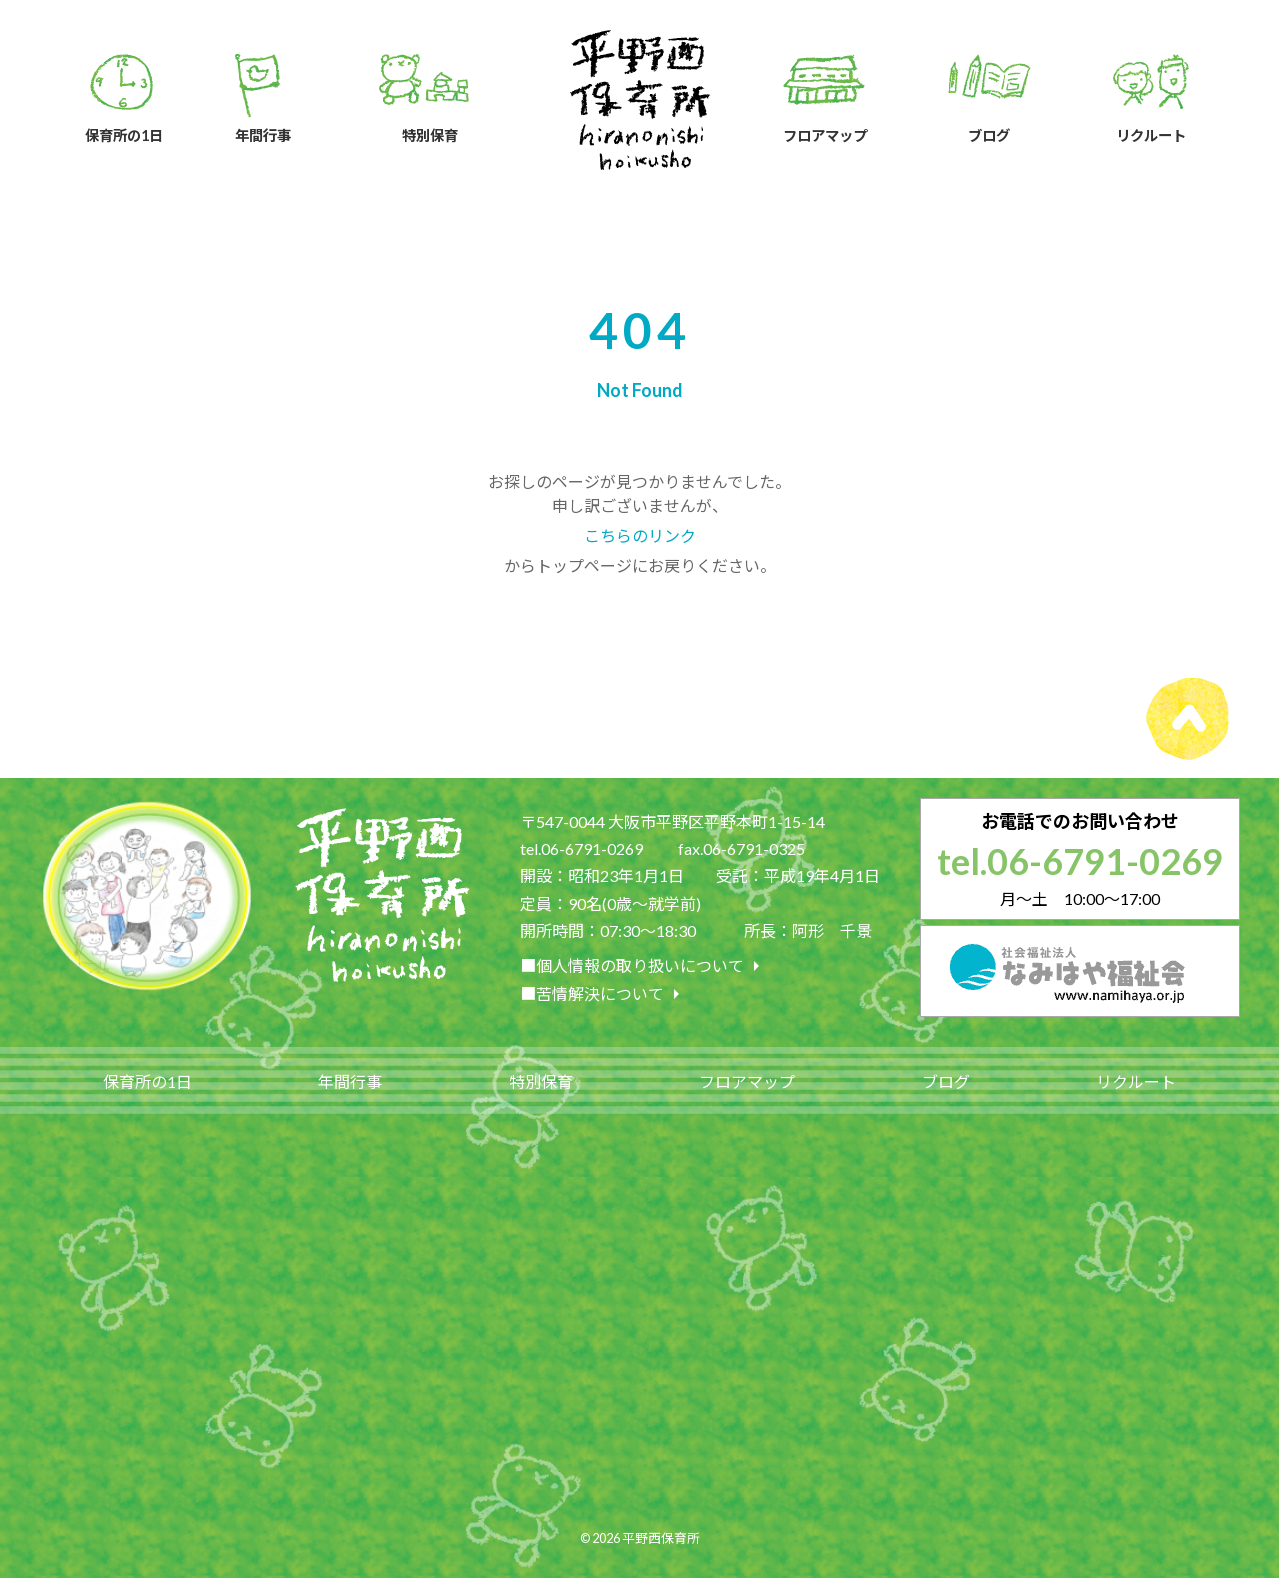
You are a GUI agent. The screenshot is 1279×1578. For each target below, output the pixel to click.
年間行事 (350, 1081)
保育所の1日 (147, 1081)
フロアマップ (747, 1081)
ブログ (946, 1081)
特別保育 (541, 1081)
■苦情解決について (604, 994)
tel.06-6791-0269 (1080, 861)
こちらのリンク (640, 535)
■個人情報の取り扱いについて (644, 966)
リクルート (1136, 1081)
